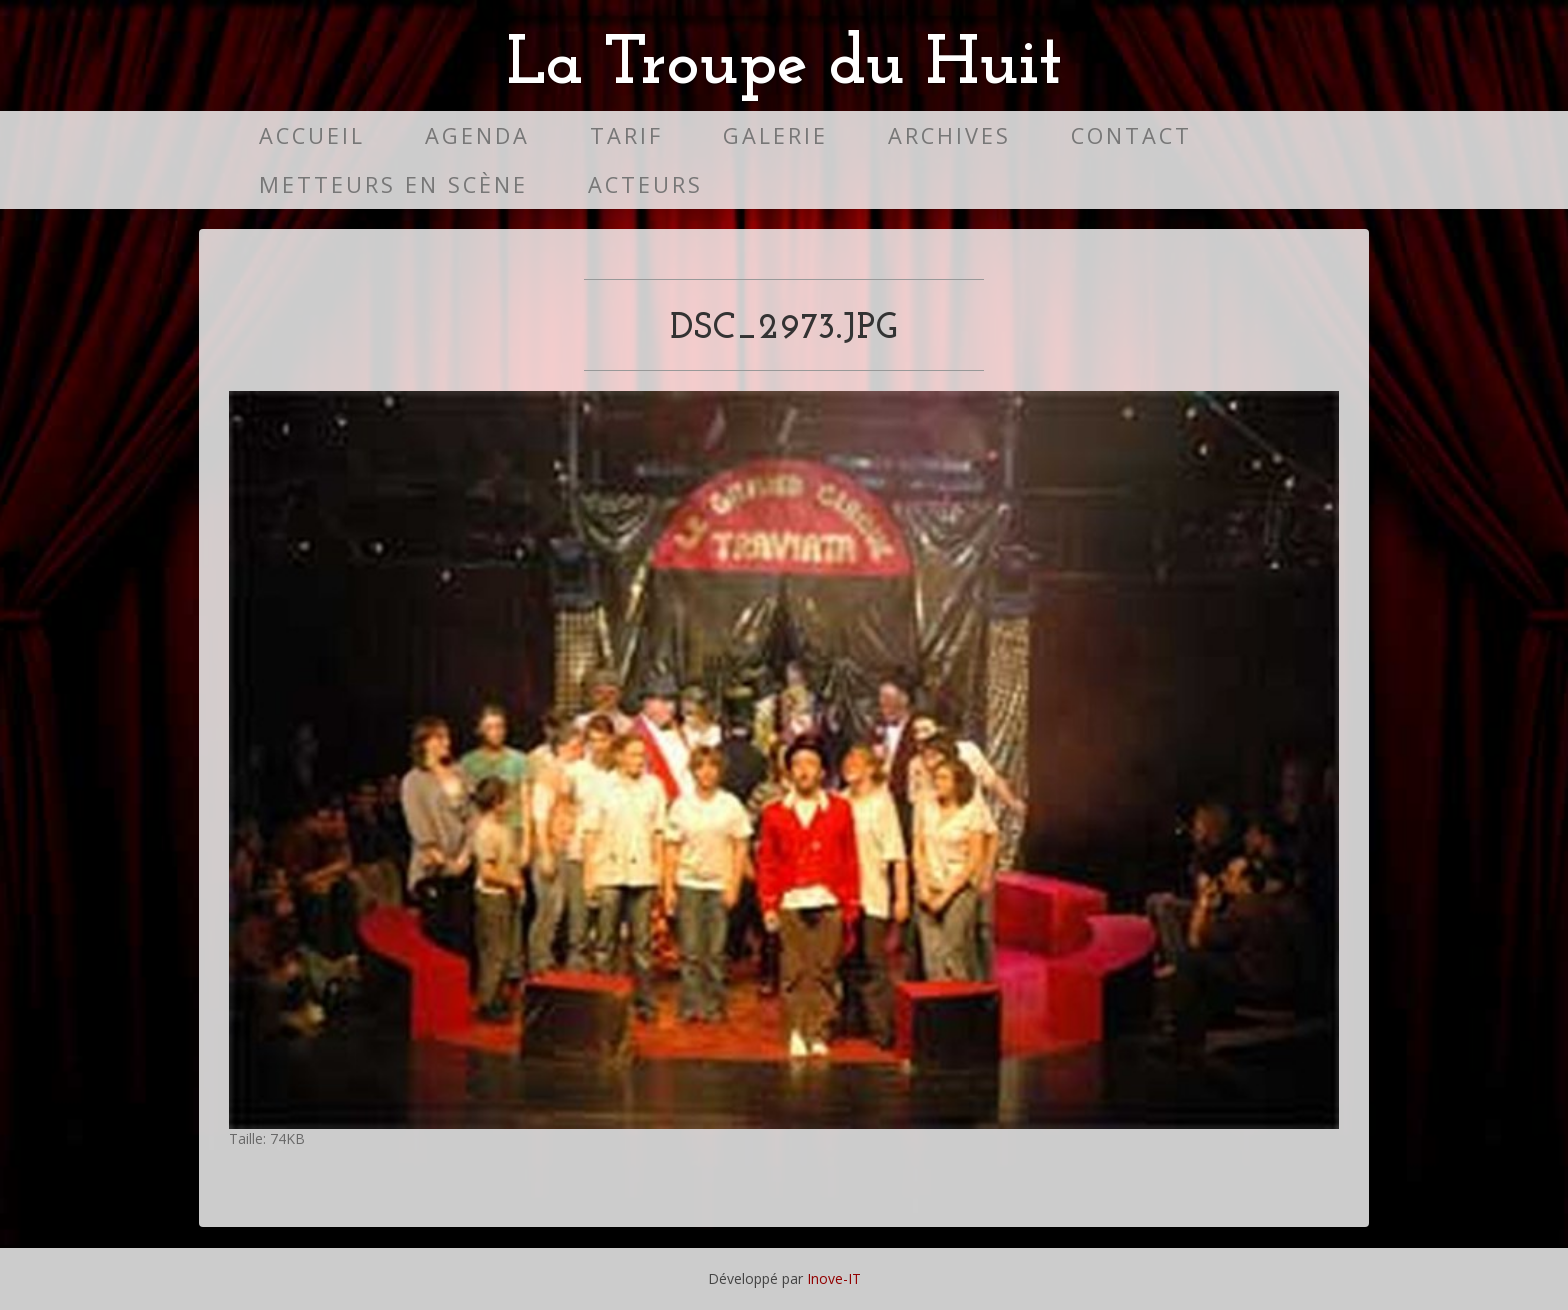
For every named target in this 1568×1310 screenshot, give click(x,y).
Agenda (477, 135)
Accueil (312, 135)
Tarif (626, 135)
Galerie (775, 135)
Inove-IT (834, 1278)
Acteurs (645, 184)
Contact (1131, 135)
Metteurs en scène (393, 184)
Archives (949, 135)
